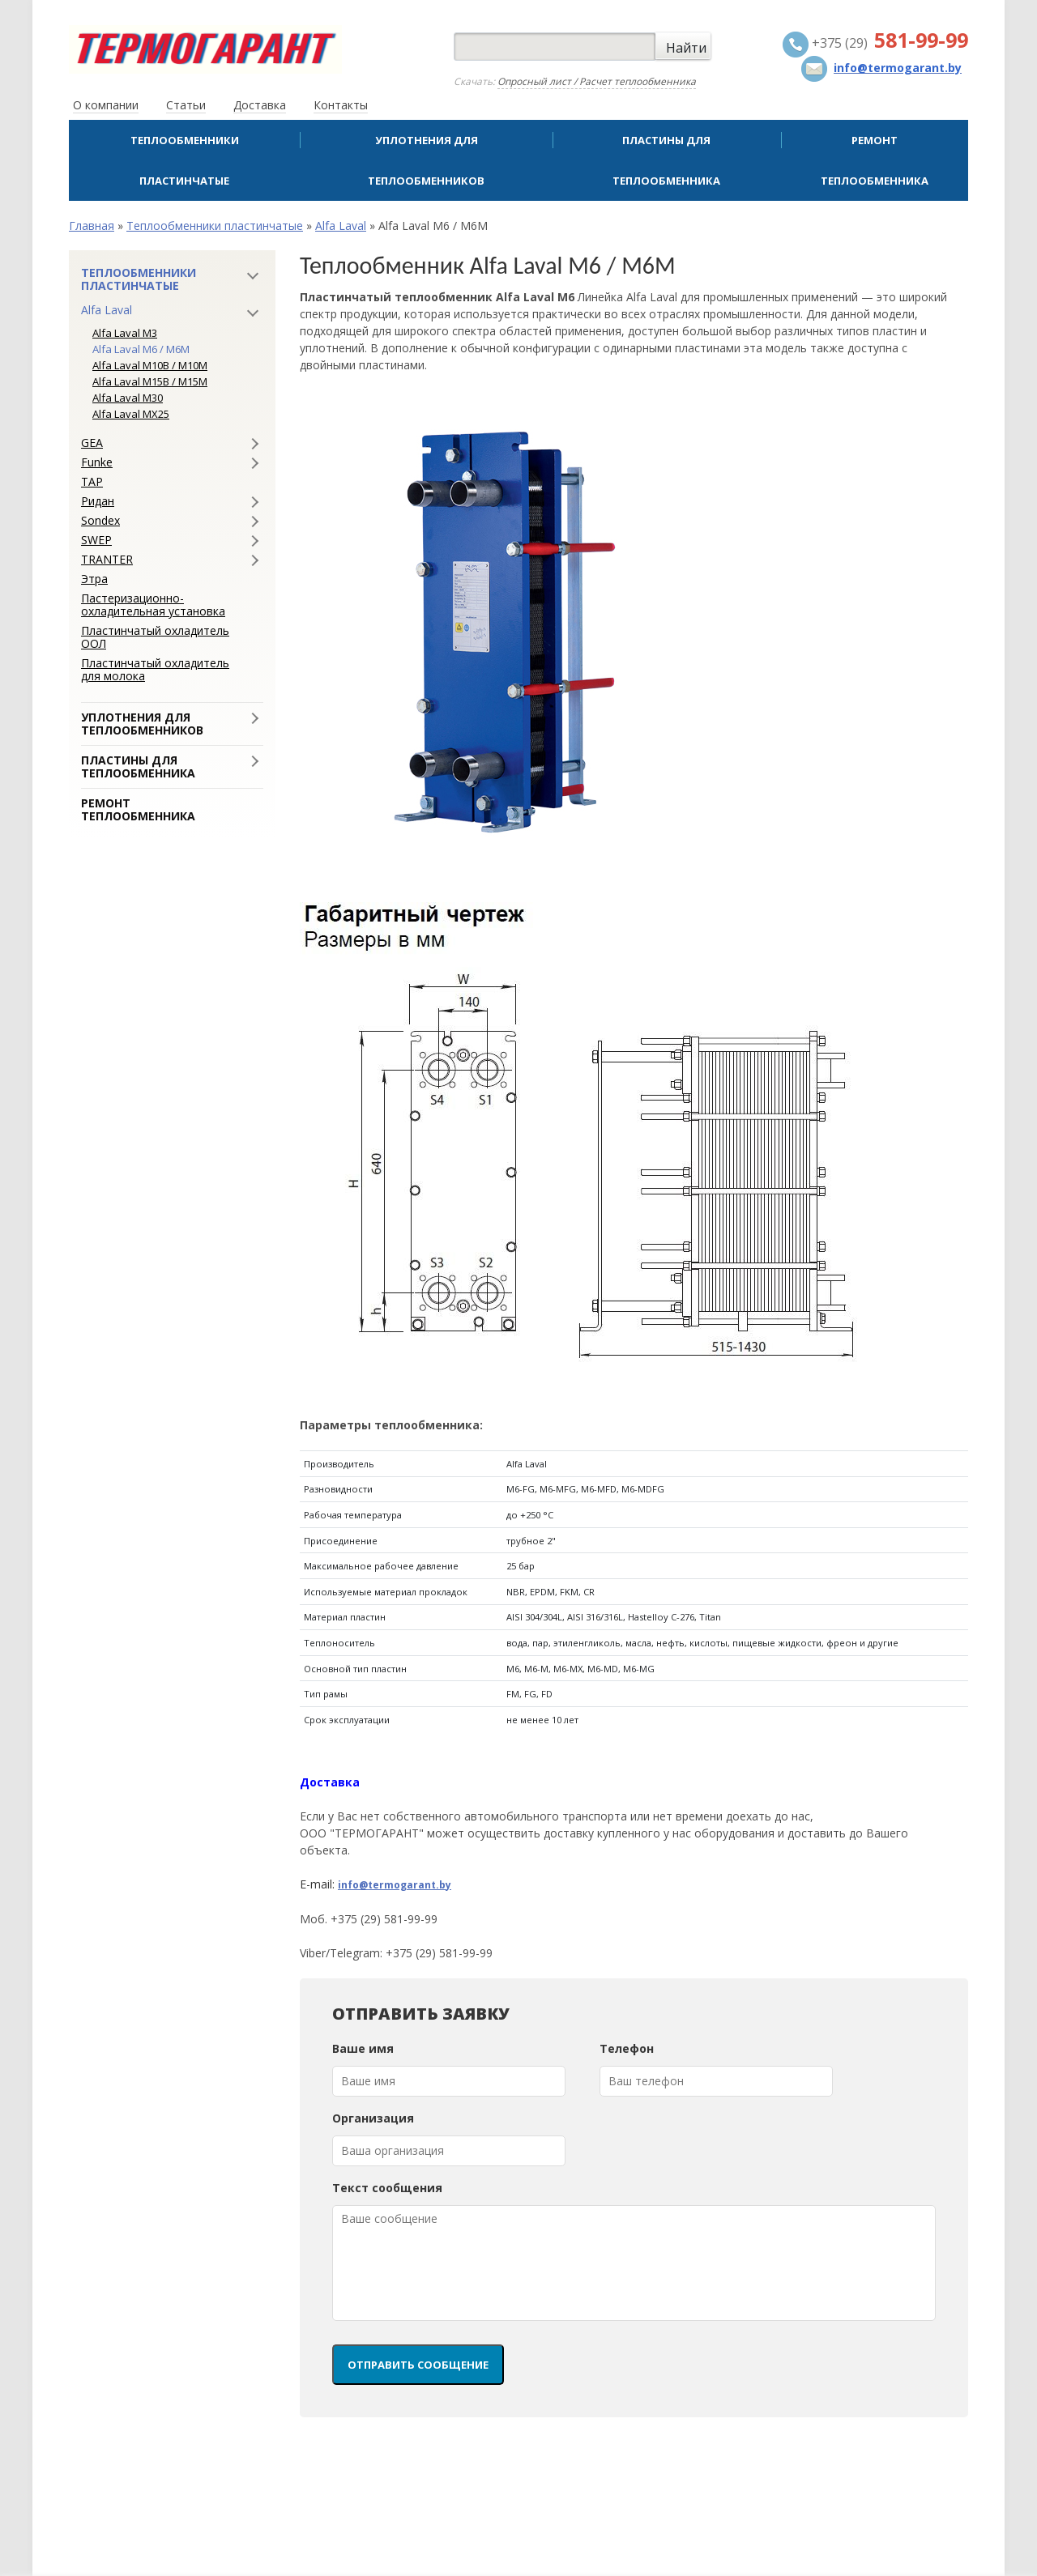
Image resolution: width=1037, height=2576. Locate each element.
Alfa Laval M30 (127, 397)
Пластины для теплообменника (666, 160)
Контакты (341, 105)
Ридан (97, 501)
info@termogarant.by (394, 1885)
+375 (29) (875, 44)
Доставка (259, 105)
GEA (92, 442)
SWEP (96, 540)
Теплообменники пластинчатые (184, 160)
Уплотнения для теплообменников (426, 160)
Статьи (186, 105)
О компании (106, 105)
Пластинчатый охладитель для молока (155, 670)
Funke (97, 462)
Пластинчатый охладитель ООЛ (155, 637)
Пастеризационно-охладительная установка (153, 605)
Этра (94, 579)
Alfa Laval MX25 (130, 413)
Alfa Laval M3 (124, 332)
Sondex (100, 520)
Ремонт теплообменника (874, 160)
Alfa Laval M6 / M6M (141, 349)
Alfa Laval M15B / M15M (149, 381)
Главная (91, 225)
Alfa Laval (340, 225)
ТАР (92, 481)
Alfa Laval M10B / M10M (149, 365)
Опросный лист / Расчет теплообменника (596, 81)
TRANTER (107, 559)
